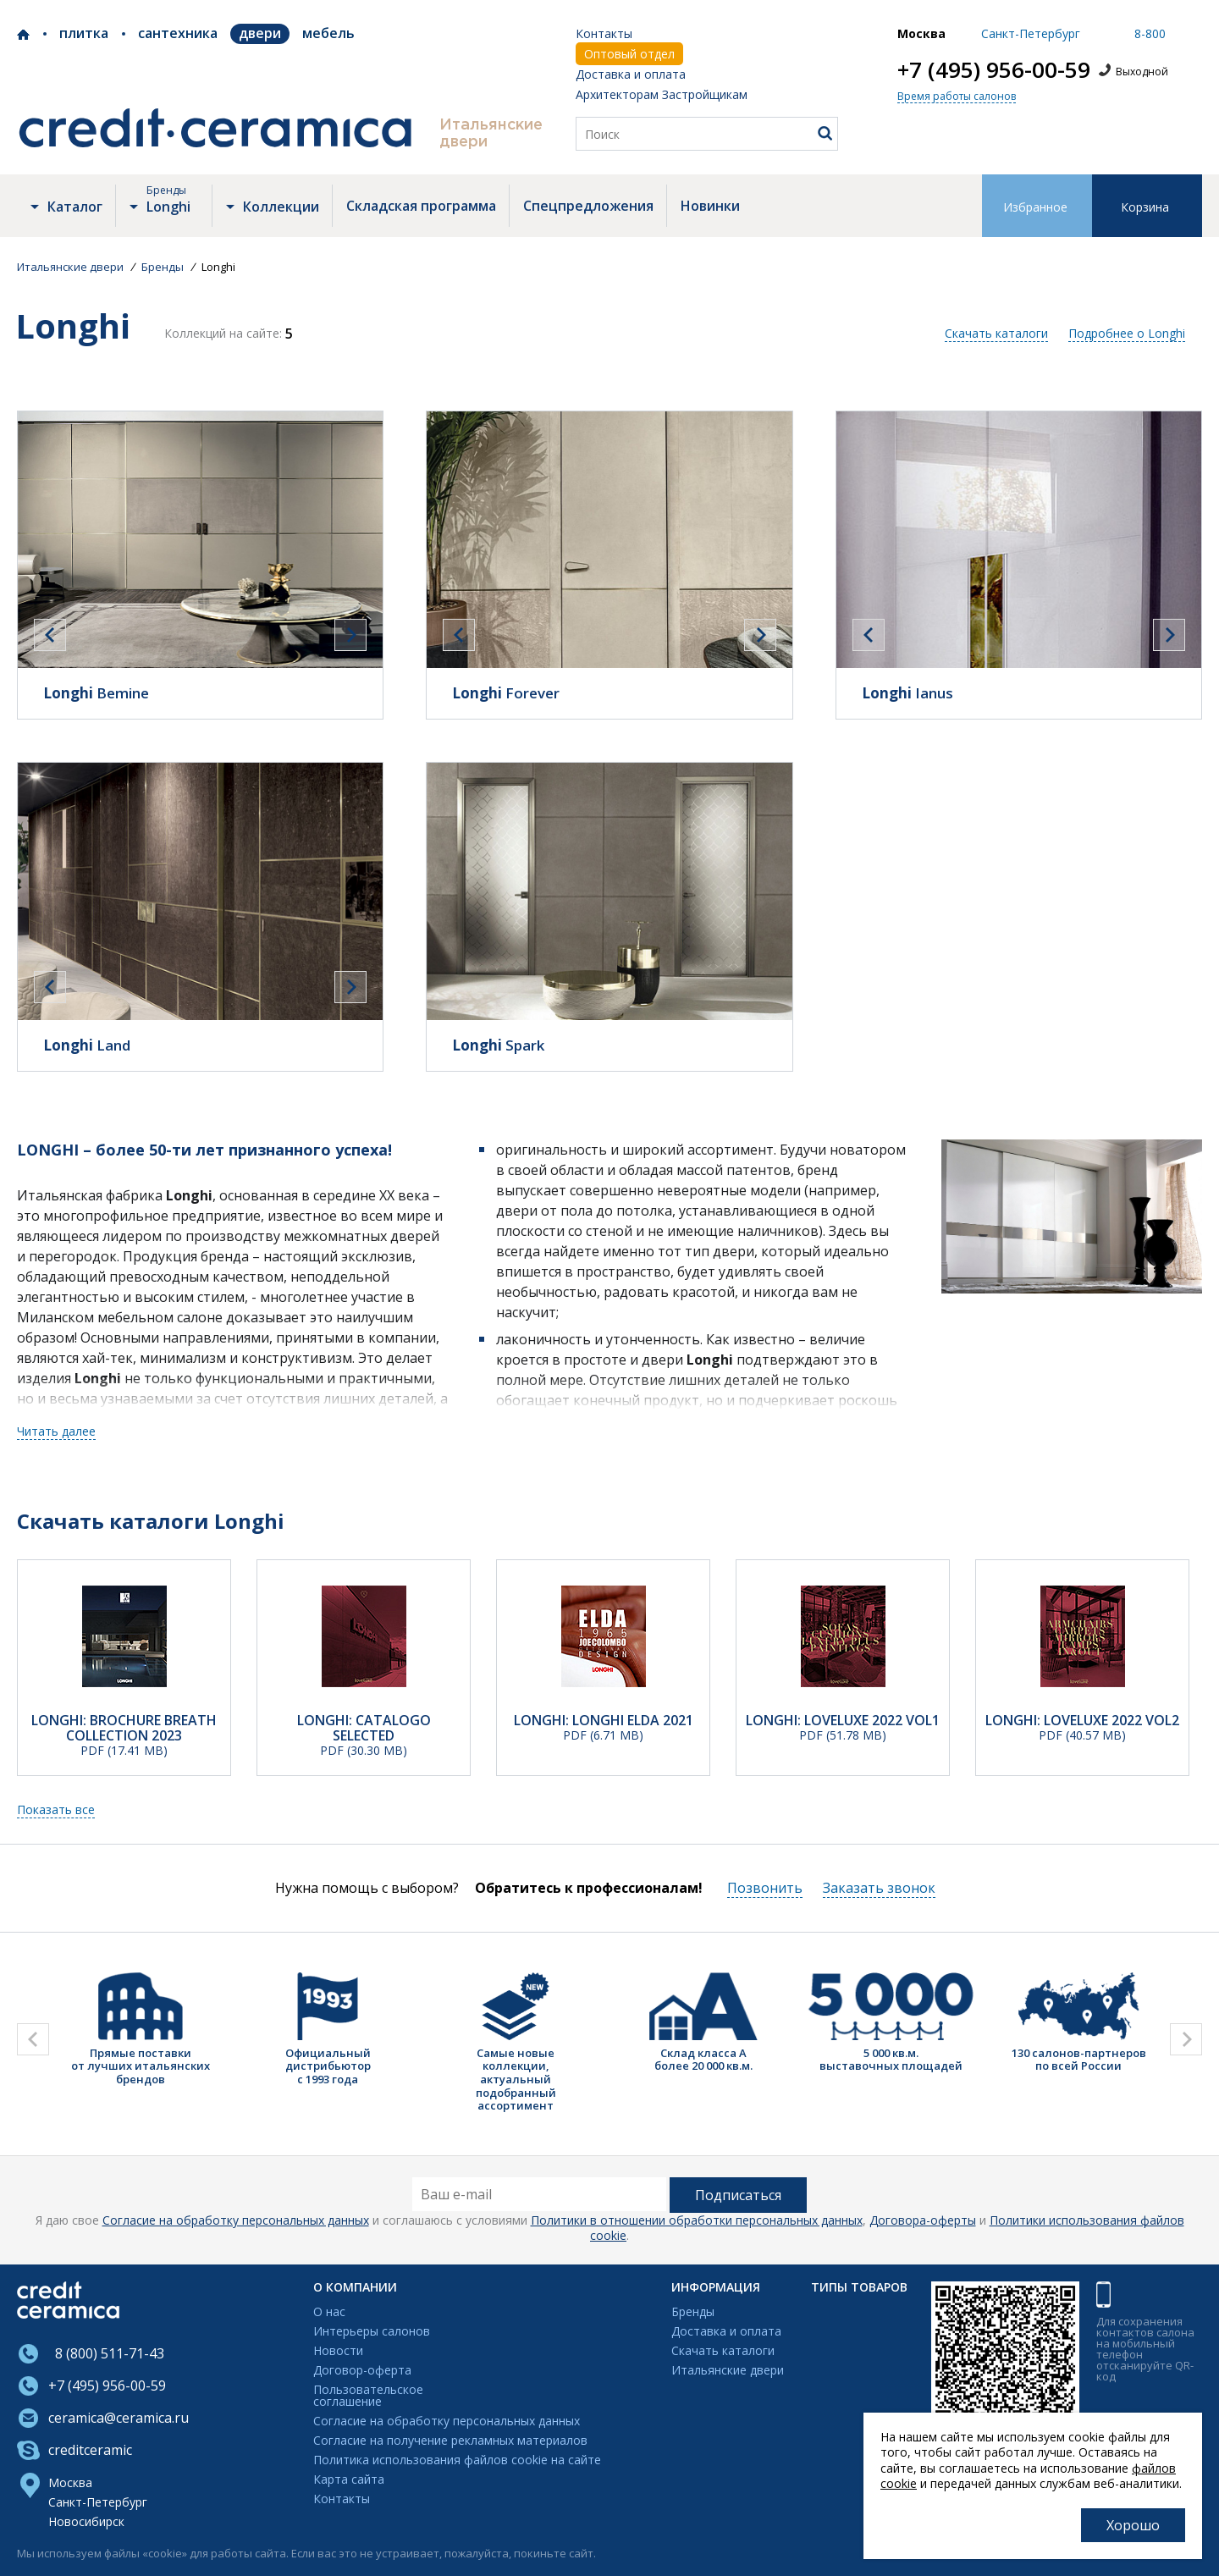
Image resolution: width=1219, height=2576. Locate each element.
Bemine (96, 693)
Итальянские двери (727, 2370)
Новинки (710, 205)
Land (86, 1045)
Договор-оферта (362, 2370)
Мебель (328, 33)
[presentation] (50, 635)
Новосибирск (86, 2521)
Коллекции (281, 206)
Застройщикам (704, 94)
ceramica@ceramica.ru (118, 2417)
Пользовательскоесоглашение (368, 2396)
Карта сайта (348, 2480)
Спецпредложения (588, 205)
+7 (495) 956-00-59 (993, 69)
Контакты (604, 33)
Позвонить (765, 1887)
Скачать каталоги (996, 333)
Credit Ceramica (23, 35)
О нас (329, 2312)
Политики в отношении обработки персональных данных (697, 2220)
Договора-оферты (922, 2220)
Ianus (907, 693)
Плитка (83, 33)
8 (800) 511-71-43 (106, 2353)
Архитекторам (617, 94)
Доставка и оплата (631, 74)
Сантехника (178, 33)
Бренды (692, 2312)
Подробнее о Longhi (1126, 333)
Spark (498, 1045)
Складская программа (421, 205)
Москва (70, 2482)
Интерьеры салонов (371, 2331)
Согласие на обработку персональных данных (235, 2220)
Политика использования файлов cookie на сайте (457, 2460)
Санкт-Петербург (97, 2502)
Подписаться (738, 2195)
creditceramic (90, 2450)
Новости (338, 2351)
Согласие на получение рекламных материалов (450, 2441)
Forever (506, 693)
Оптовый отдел (629, 54)
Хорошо (1133, 2525)
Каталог (74, 206)
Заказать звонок (879, 1887)
